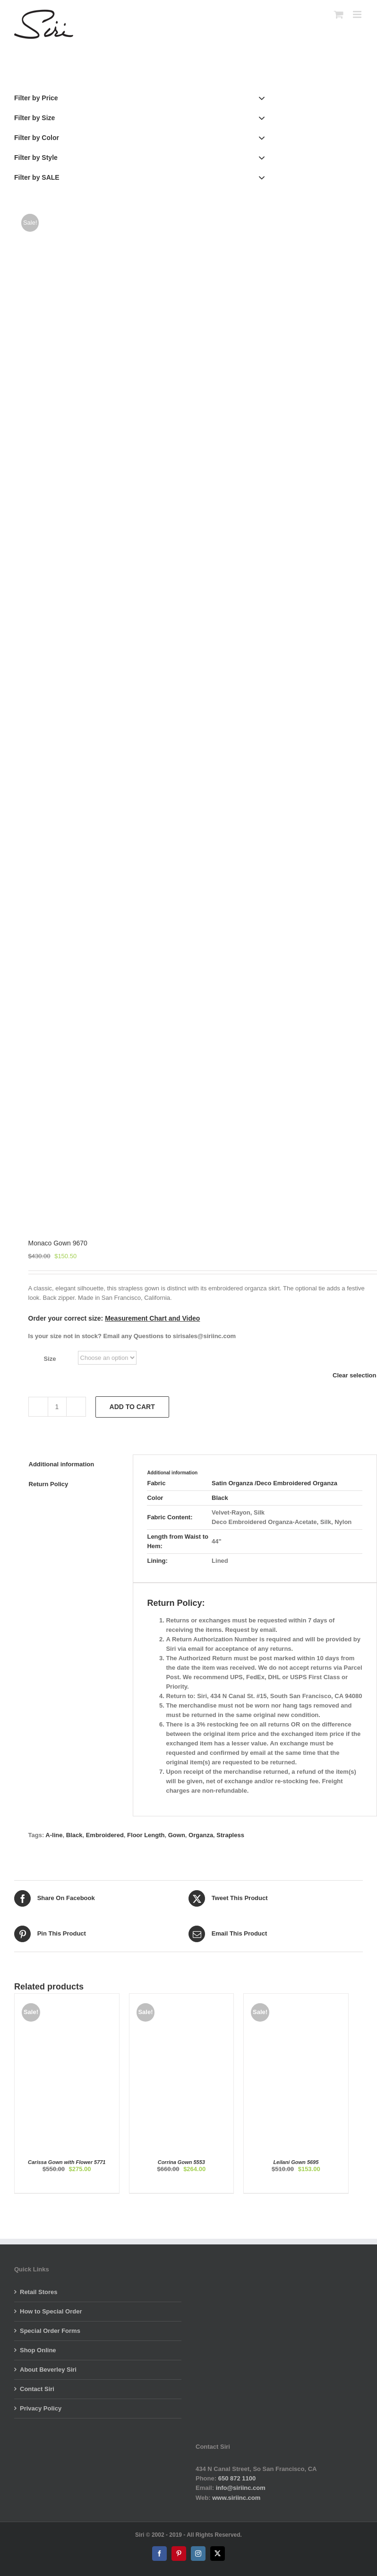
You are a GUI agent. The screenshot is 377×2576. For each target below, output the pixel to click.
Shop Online (38, 2350)
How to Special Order (51, 2311)
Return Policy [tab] (49, 1484)
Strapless (230, 1835)
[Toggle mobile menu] (358, 14)
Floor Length (145, 1835)
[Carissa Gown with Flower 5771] (67, 1998)
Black (220, 1497)
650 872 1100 (237, 2478)
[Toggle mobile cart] (338, 14)
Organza (200, 1835)
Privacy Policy (40, 2408)
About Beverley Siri (48, 2369)
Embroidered (105, 1835)
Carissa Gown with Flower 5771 (66, 2162)
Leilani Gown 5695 (295, 2162)
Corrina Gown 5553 (181, 2162)
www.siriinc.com (236, 2497)
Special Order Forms (50, 2330)
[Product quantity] (57, 1406)
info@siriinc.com (241, 2487)
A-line (53, 1835)
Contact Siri (37, 2388)
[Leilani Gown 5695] (296, 1998)
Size (50, 1358)
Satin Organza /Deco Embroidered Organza (274, 1483)
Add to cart (132, 1407)
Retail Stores (38, 2292)
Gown (176, 1835)
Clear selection (355, 1375)
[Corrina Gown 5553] (181, 1998)
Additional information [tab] (61, 1464)
